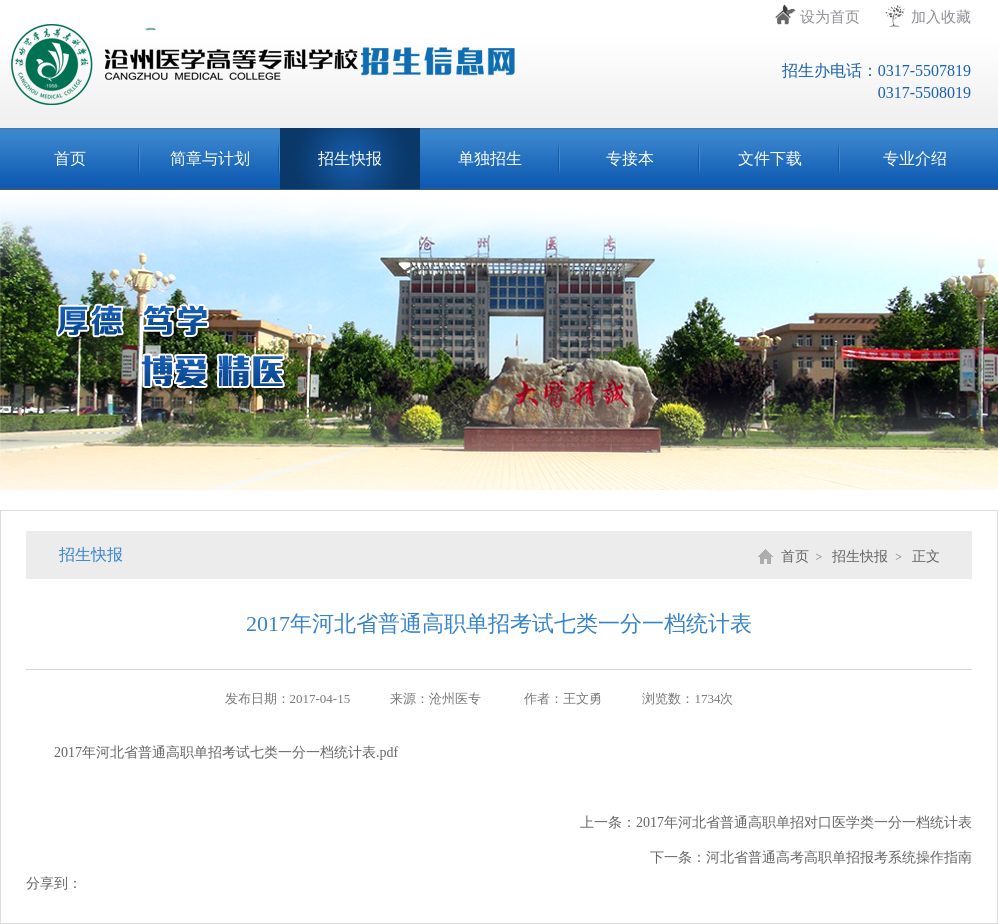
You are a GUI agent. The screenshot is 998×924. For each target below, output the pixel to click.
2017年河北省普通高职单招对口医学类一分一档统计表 (804, 822)
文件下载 (770, 158)
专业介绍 (915, 158)
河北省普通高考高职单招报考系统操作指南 (839, 857)
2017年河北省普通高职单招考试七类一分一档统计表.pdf (226, 752)
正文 (926, 556)
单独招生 (490, 158)
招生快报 (350, 158)
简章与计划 (210, 158)
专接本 (630, 158)
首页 (70, 158)
